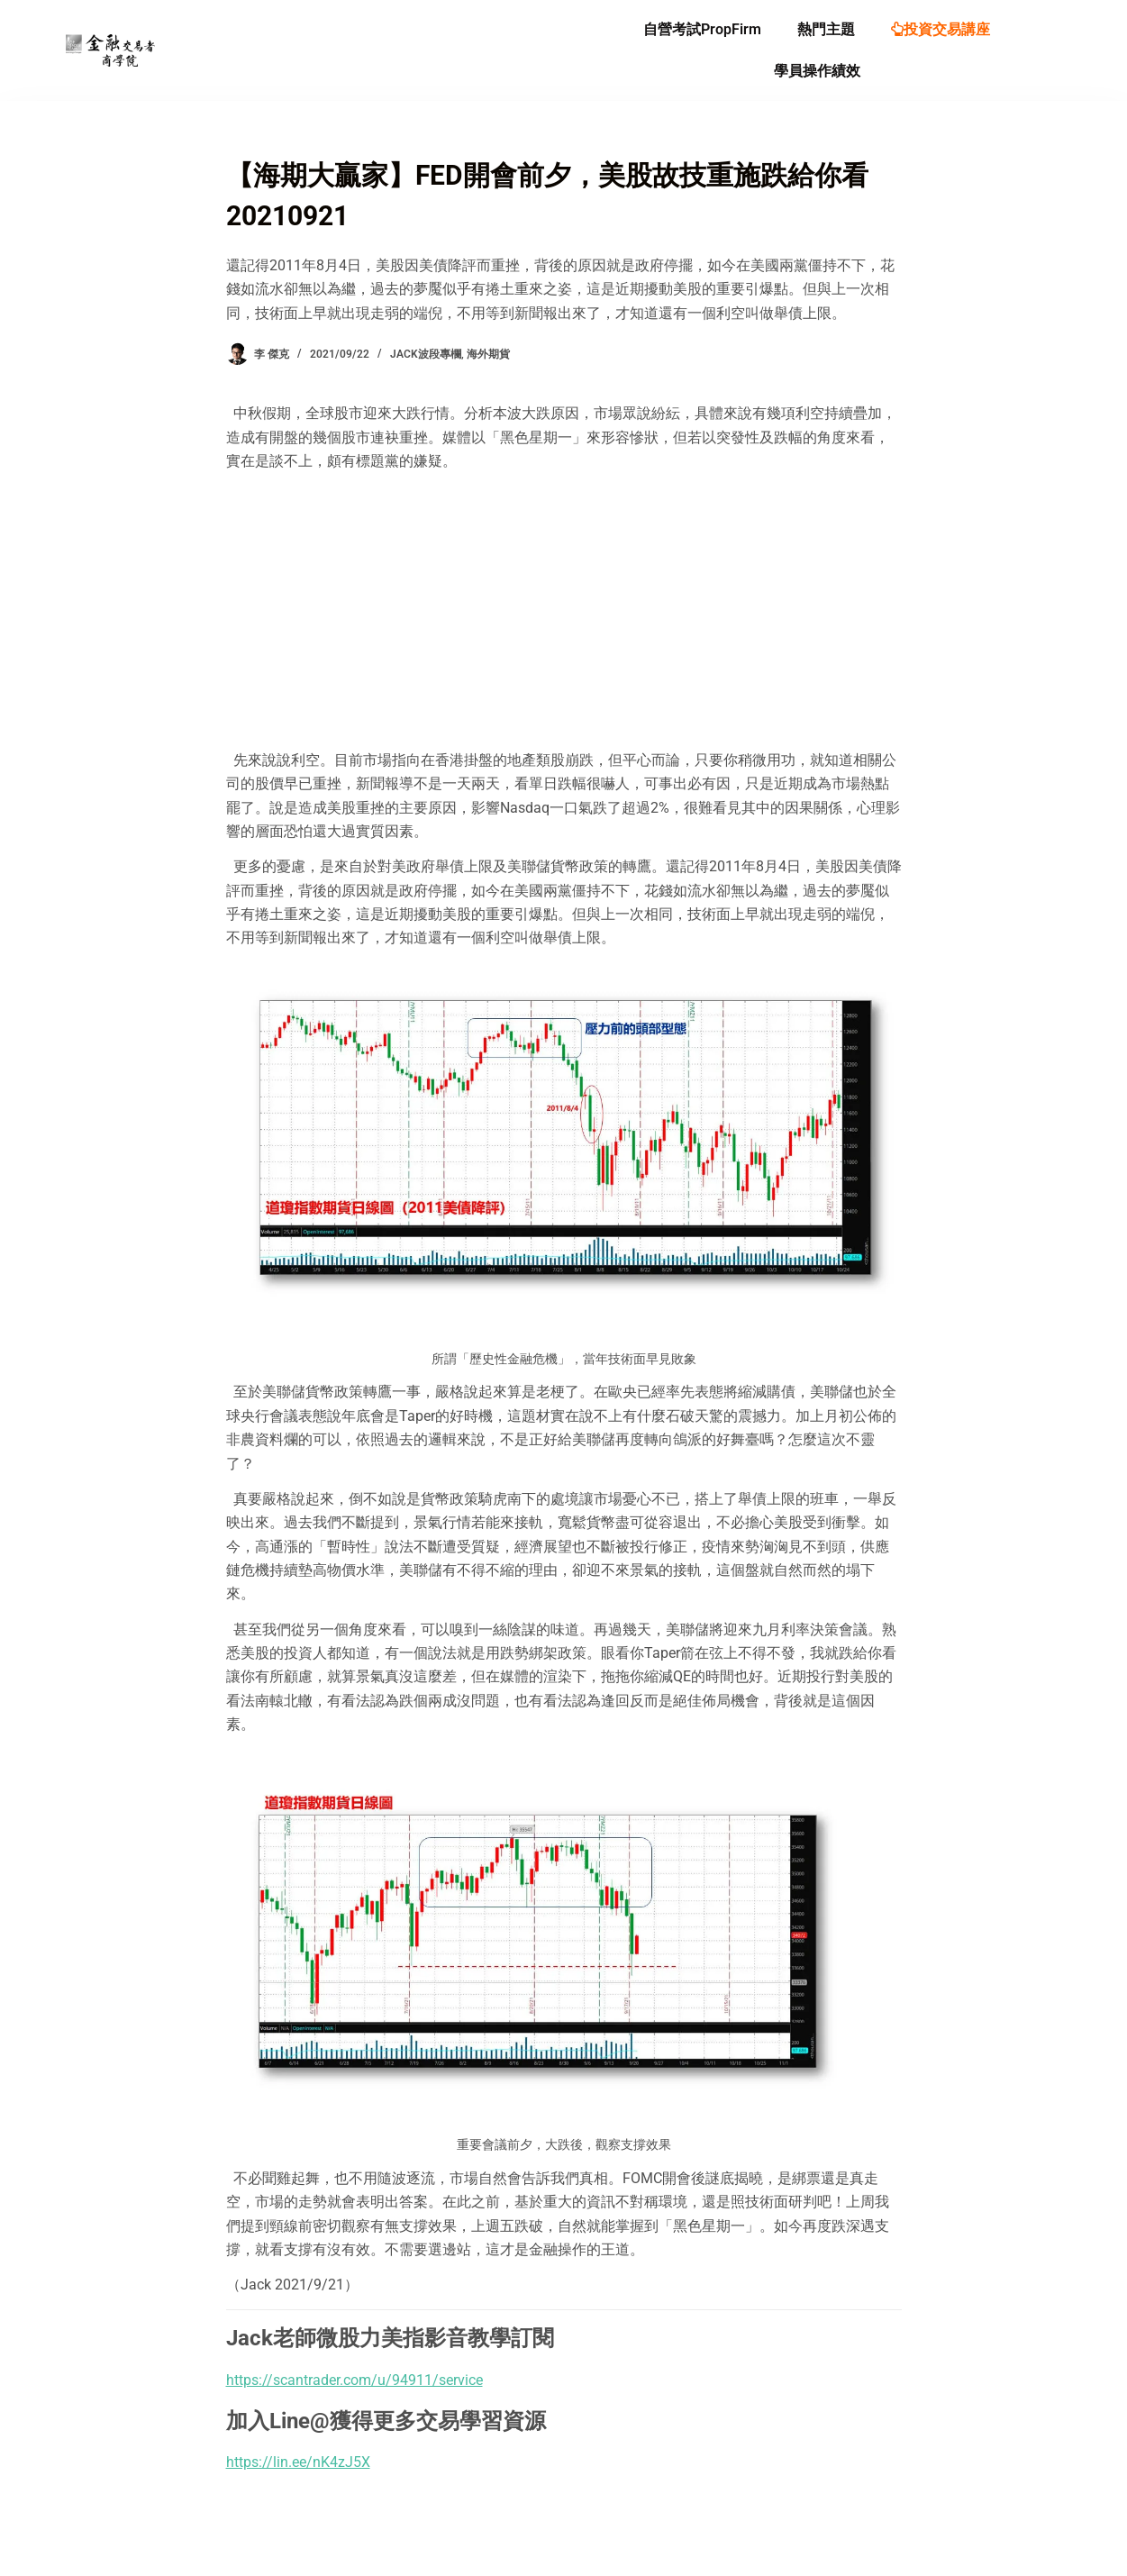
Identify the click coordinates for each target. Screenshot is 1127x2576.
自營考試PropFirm (702, 29)
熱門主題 (826, 29)
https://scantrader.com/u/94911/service (354, 2380)
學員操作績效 (817, 70)
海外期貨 (488, 354)
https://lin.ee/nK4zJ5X (298, 2462)
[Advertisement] (564, 611)
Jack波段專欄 (425, 354)
